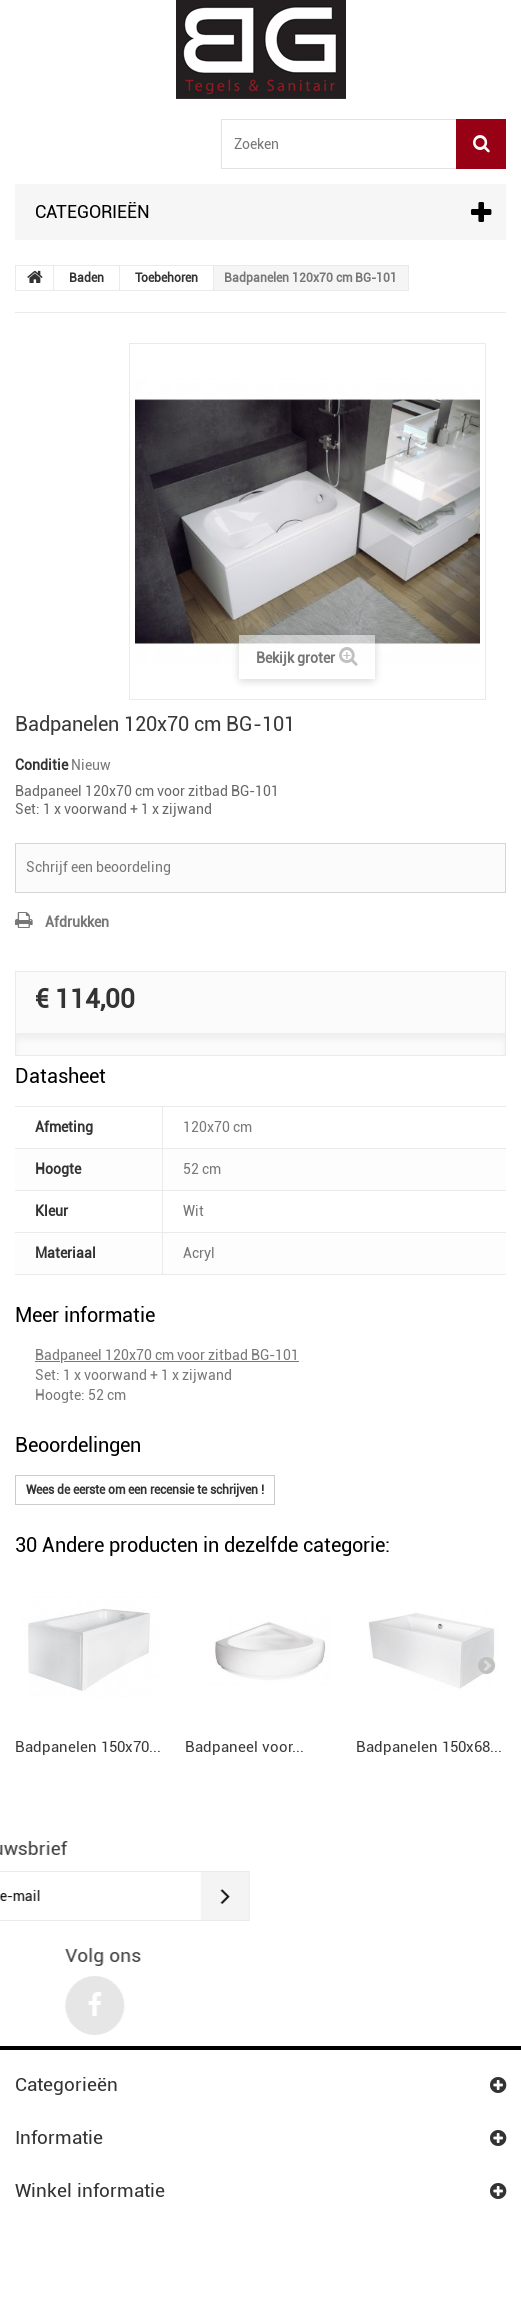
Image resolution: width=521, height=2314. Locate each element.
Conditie (41, 765)
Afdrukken (77, 922)
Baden (86, 278)
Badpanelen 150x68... (429, 1747)
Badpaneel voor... (244, 1747)
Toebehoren (166, 278)
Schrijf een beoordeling (98, 867)
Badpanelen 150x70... (88, 1747)
